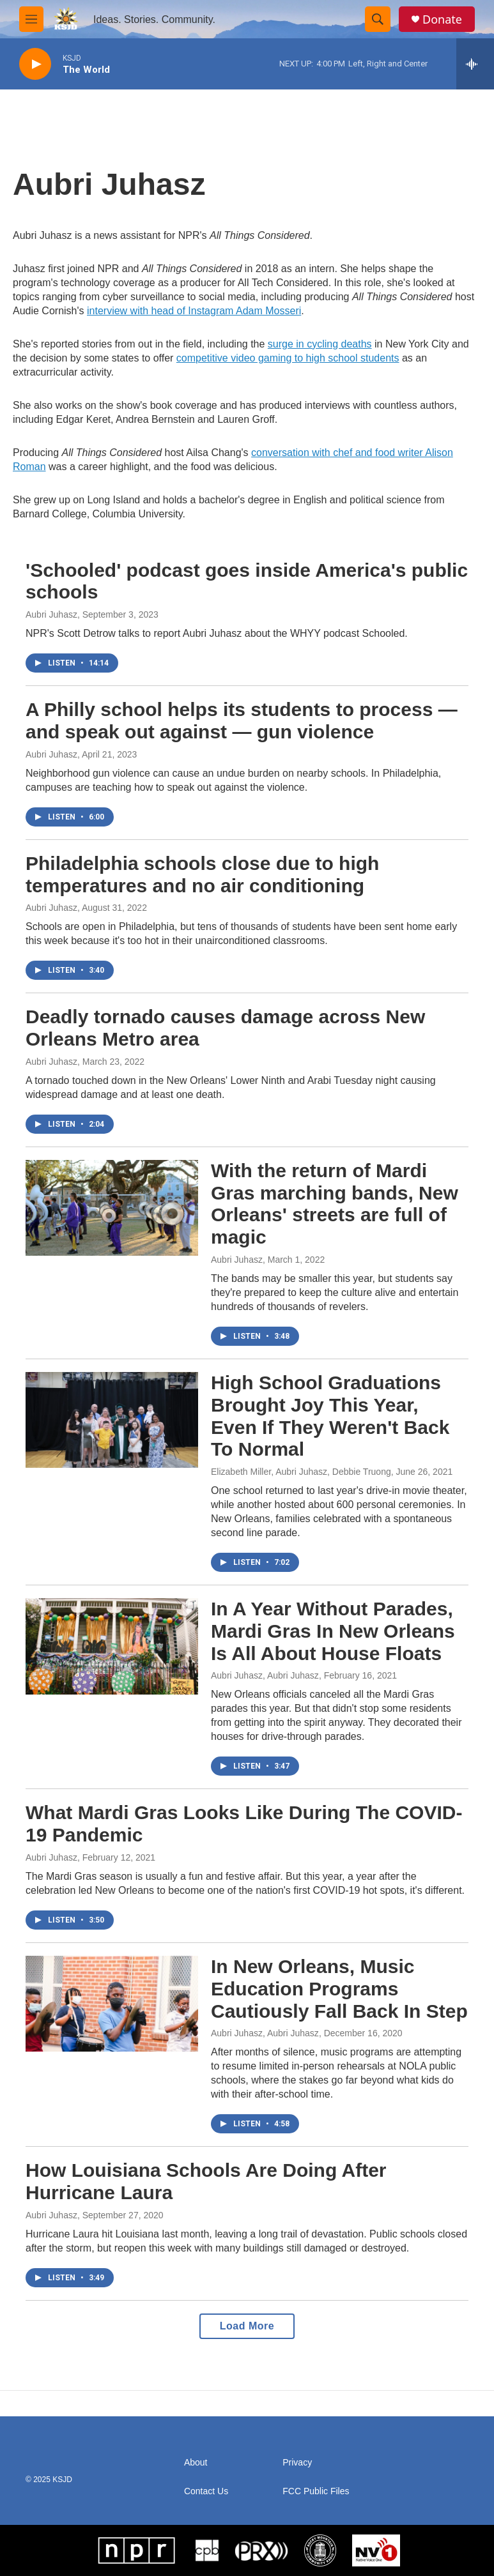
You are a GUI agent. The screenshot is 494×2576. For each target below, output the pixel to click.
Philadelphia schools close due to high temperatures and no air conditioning (202, 874)
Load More (247, 2326)
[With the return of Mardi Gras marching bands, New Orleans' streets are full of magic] (112, 1208)
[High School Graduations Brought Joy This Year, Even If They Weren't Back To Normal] (112, 1420)
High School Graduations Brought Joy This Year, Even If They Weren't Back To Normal (330, 1415)
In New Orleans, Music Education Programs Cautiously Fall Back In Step (339, 1989)
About (196, 2462)
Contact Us (206, 2491)
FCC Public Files (315, 2491)
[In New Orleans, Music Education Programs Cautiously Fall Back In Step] (112, 2004)
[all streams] (475, 63)
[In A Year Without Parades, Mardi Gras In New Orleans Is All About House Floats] (112, 1646)
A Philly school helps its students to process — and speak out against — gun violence (242, 720)
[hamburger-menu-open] (31, 19)
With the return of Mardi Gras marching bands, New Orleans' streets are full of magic (334, 1203)
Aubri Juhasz (51, 614)
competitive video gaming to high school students (287, 358)
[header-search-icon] (377, 19)
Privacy (297, 2462)
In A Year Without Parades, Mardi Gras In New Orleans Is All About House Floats (333, 1631)
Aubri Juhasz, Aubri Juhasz (265, 1675)
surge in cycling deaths (320, 344)
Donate (442, 19)
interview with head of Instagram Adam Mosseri (194, 310)
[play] (35, 64)
